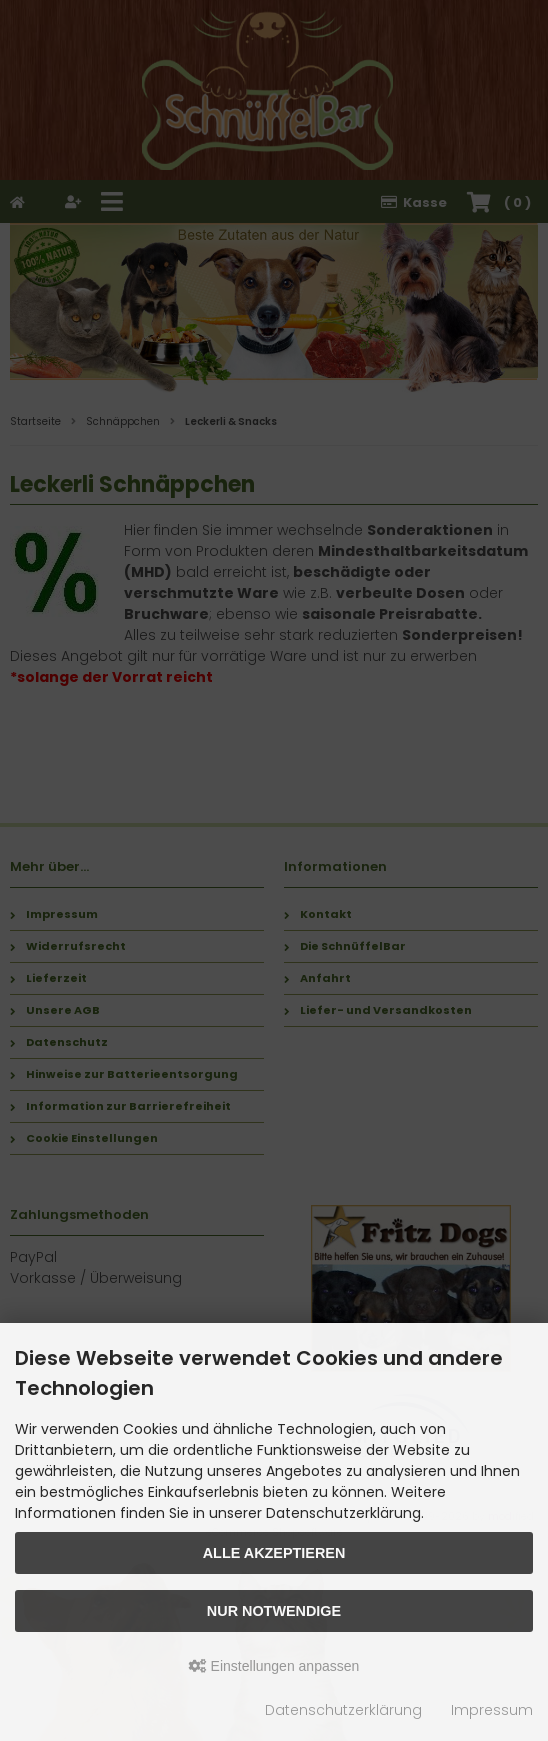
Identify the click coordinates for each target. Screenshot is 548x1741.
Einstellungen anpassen (274, 1666)
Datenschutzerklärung (343, 1710)
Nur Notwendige (274, 1611)
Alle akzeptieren (274, 1553)
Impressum (492, 1710)
